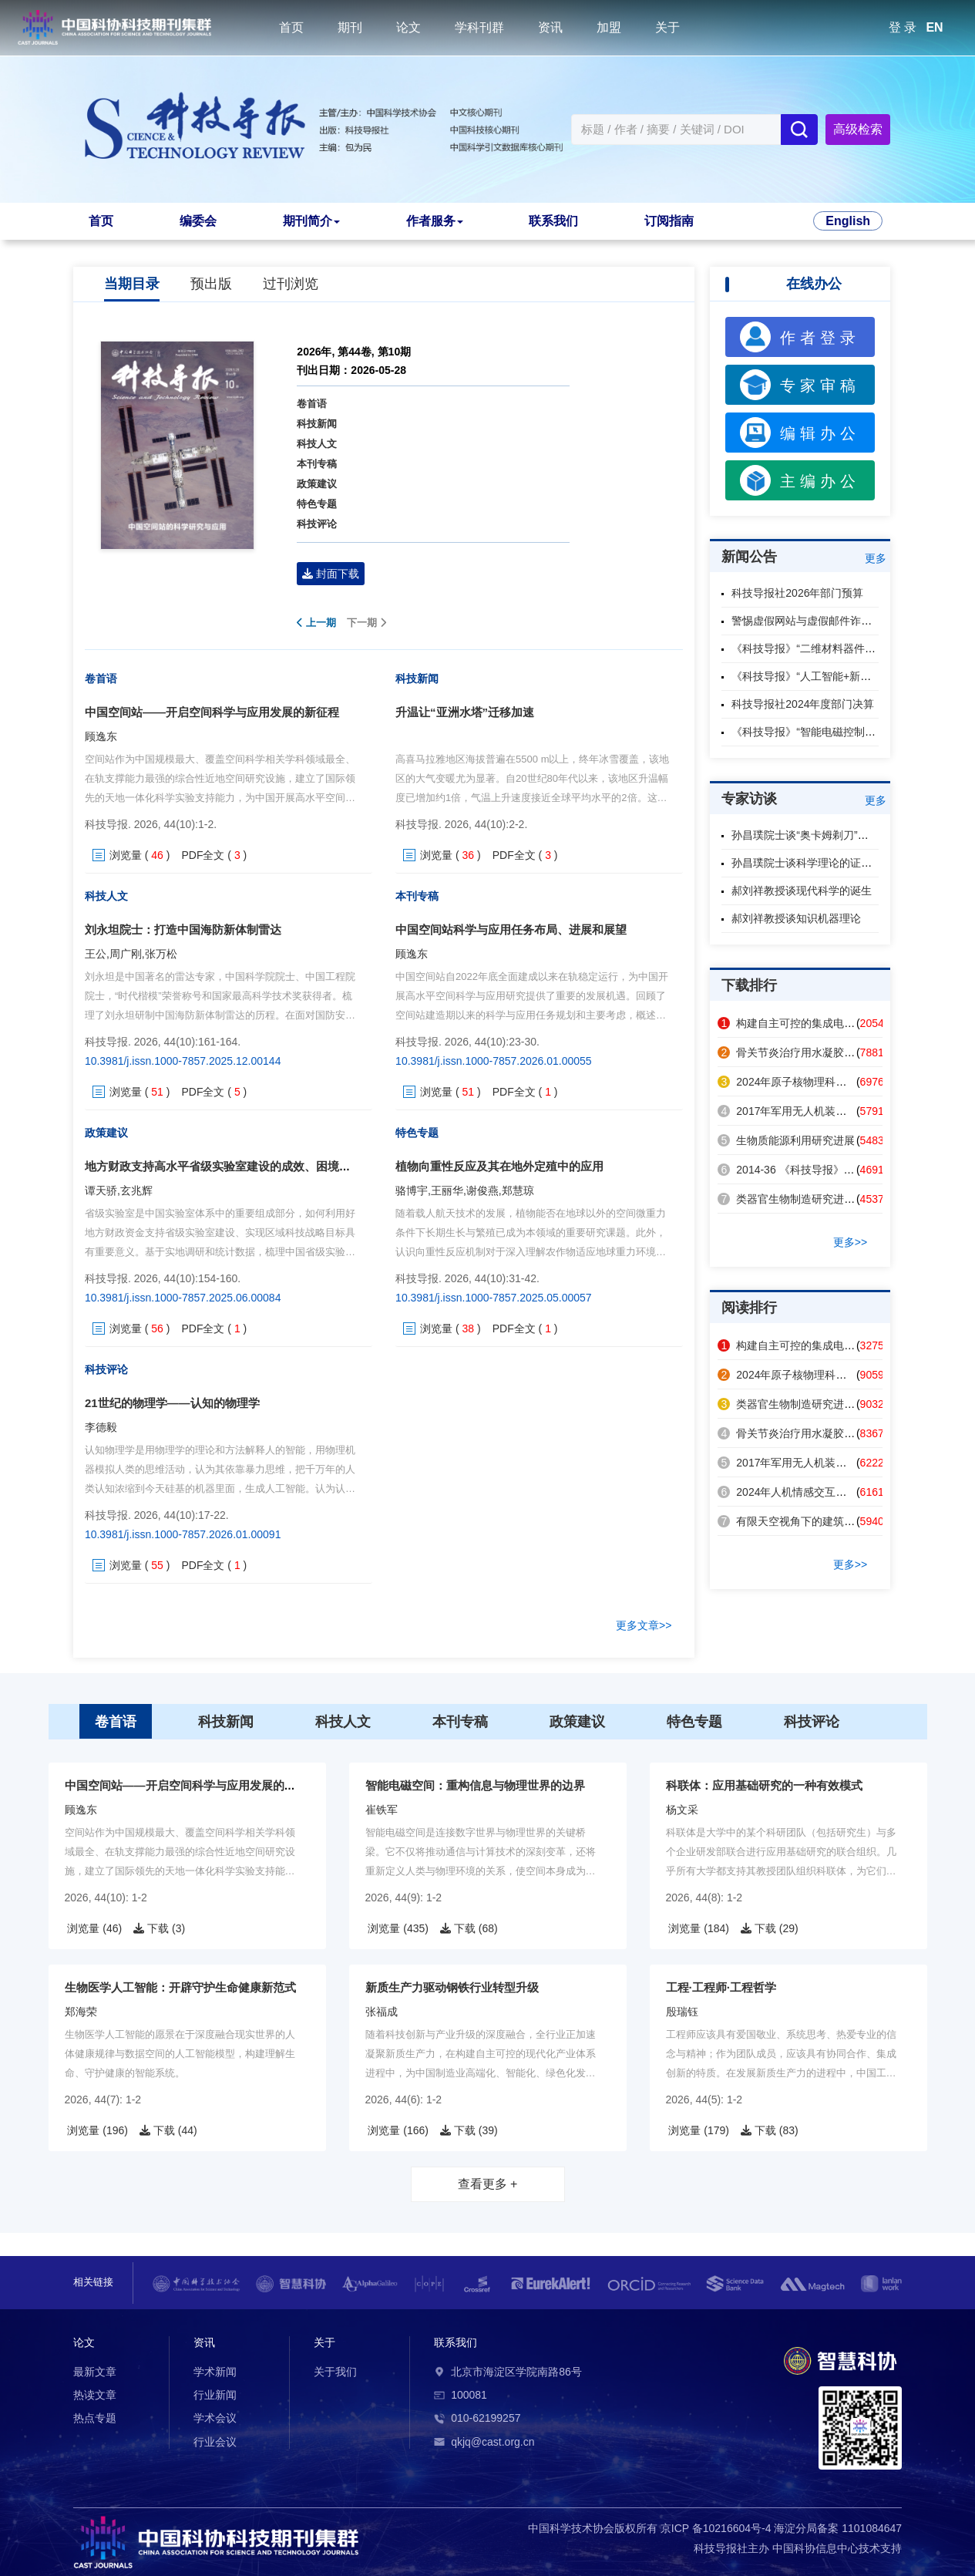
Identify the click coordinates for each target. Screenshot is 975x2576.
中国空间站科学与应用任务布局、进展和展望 (511, 929)
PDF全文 (202, 855)
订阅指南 (669, 220)
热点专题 (94, 2418)
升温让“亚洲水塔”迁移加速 (464, 712)
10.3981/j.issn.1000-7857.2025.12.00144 (183, 1061)
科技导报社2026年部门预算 (797, 593)
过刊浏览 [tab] (290, 283)
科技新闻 (317, 423)
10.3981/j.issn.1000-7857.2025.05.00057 (493, 1297)
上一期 (316, 622)
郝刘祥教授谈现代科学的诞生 (801, 890)
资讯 (550, 27)
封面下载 (330, 573)
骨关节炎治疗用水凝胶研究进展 (802, 1052)
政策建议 (317, 484)
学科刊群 (479, 27)
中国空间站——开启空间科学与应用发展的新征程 (212, 712)
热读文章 (94, 2395)
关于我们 (335, 2372)
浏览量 (125, 855)
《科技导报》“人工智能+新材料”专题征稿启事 (840, 676)
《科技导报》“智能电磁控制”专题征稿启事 (832, 732)
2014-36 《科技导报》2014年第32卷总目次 (831, 1169)
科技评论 (317, 524)
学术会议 (215, 2418)
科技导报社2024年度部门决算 (802, 704)
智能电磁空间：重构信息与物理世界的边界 (475, 1785)
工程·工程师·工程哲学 (721, 1987)
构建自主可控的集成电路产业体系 (808, 1023)
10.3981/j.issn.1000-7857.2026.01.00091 (183, 1534)
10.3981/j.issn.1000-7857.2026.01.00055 (493, 1061)
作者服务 (434, 220)
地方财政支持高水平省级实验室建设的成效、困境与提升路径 (241, 1166)
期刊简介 (311, 220)
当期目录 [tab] (132, 283)
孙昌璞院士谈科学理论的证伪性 (807, 863)
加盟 (609, 27)
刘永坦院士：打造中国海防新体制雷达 (183, 929)
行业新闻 (215, 2395)
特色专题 (317, 504)
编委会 (198, 220)
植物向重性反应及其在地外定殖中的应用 (499, 1166)
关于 (667, 27)
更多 (875, 558)
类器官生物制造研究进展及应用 (802, 1199)
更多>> (850, 1242)
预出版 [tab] (211, 283)
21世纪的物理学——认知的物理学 (172, 1402)
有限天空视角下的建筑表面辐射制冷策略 (824, 1521)
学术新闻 (215, 2372)
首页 (291, 27)
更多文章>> (643, 1625)
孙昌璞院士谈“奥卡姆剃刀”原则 (805, 835)
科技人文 (317, 444)
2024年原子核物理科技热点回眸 (803, 1082)
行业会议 (215, 2442)
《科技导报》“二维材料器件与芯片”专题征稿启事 (848, 648)
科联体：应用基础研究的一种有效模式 (764, 1785)
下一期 (366, 622)
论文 (408, 27)
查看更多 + (488, 2183)
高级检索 (858, 129)
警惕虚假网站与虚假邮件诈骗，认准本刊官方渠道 (850, 621)
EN (934, 27)
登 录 (902, 27)
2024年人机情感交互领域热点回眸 (809, 1492)
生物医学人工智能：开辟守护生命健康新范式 (180, 1987)
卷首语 (312, 403)
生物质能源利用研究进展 (786, 1140)
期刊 (350, 27)
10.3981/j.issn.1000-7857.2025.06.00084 (183, 1297)
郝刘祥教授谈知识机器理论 (796, 918)
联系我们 (553, 220)
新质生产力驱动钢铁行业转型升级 (452, 1987)
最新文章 (94, 2372)
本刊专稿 (317, 464)
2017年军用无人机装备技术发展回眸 (814, 1111)
